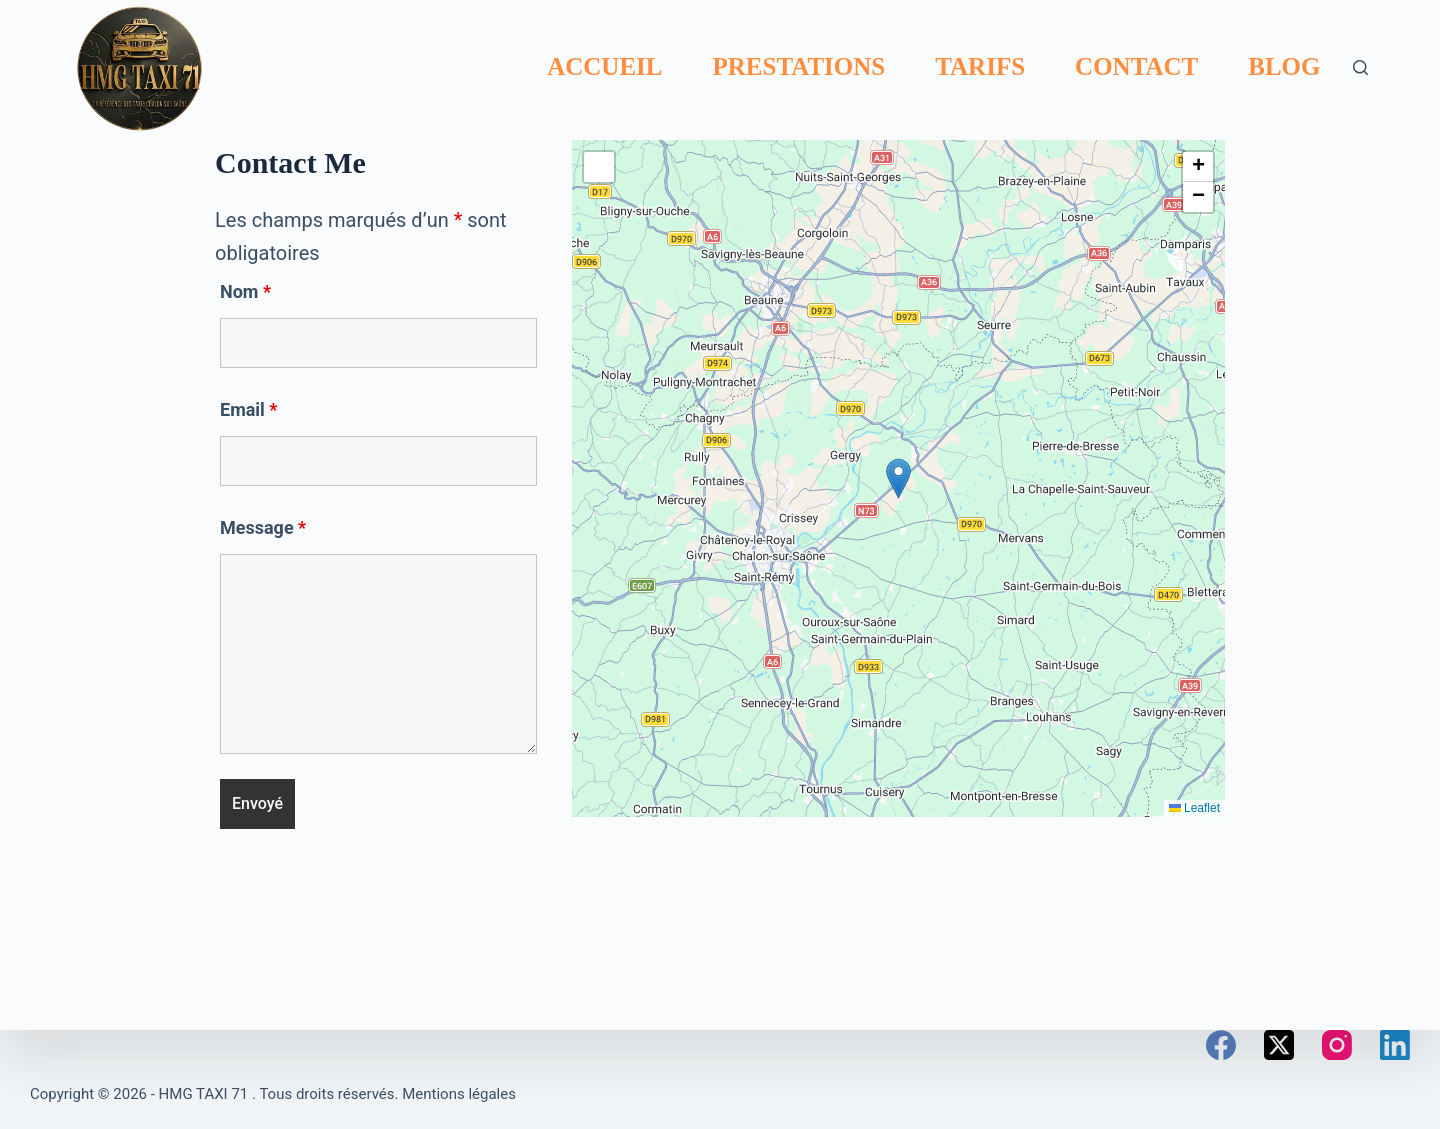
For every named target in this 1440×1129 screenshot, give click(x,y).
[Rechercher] (1360, 67)
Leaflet (1194, 808)
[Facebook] (1221, 1045)
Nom (245, 291)
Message (263, 527)
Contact (1136, 66)
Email (249, 409)
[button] (898, 478)
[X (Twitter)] (1279, 1045)
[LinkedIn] (1395, 1045)
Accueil (604, 66)
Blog (1284, 66)
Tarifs (980, 66)
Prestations (799, 66)
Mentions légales (459, 1094)
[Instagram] (1337, 1045)
